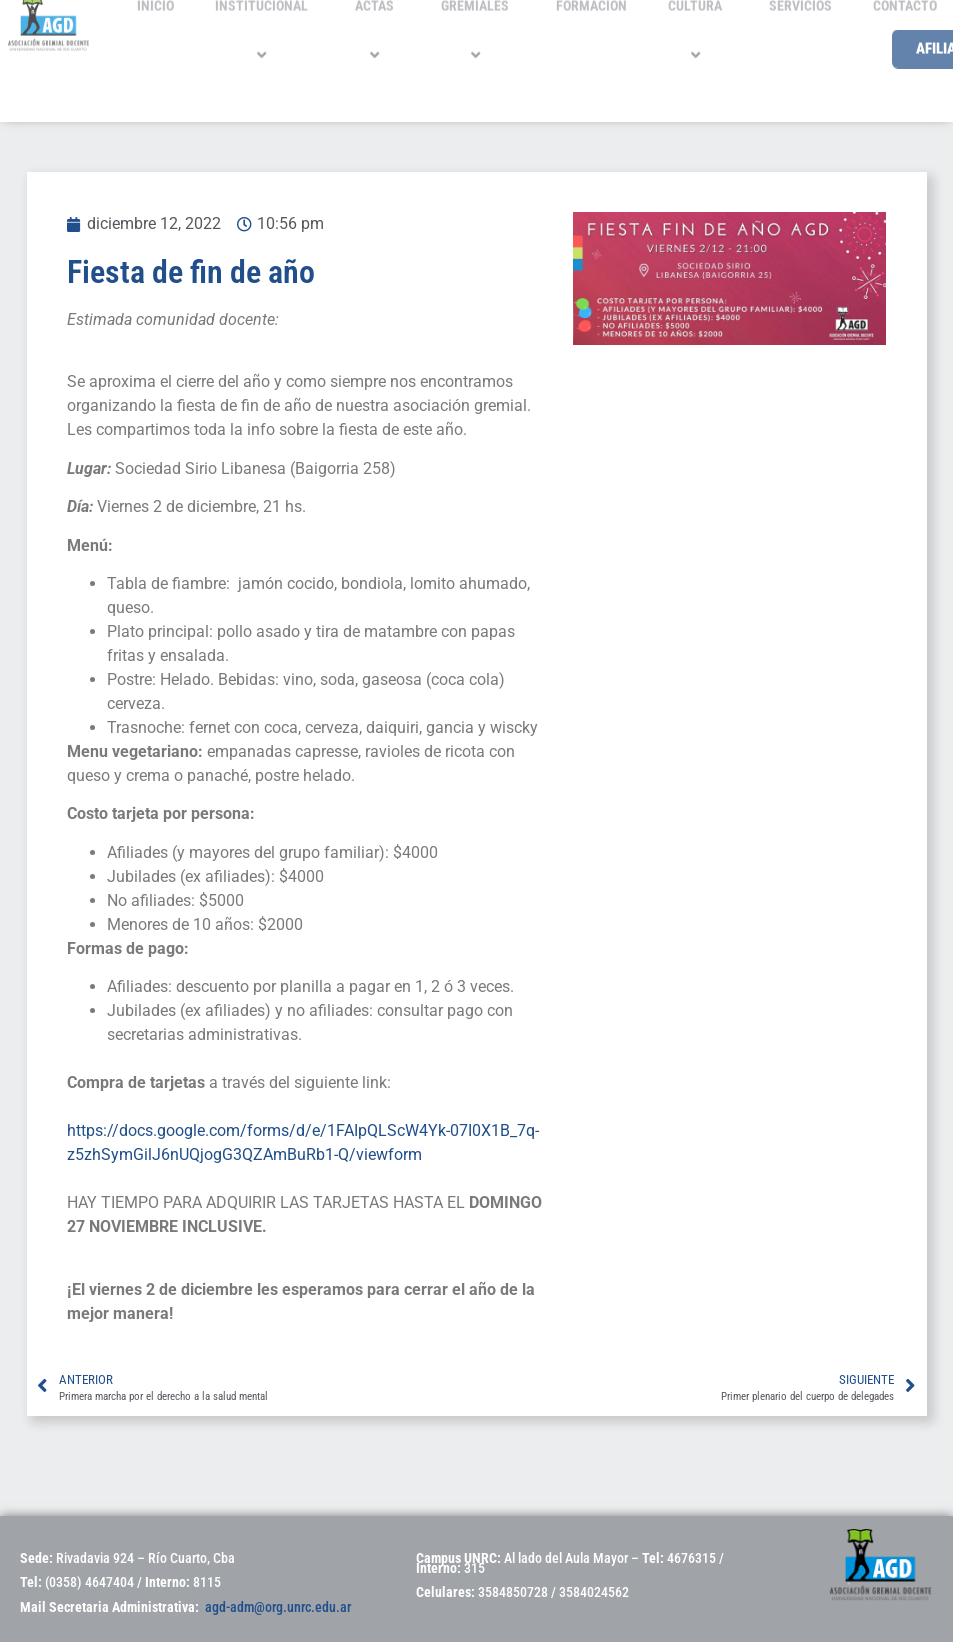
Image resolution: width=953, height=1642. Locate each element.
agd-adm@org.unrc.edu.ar (278, 1607)
